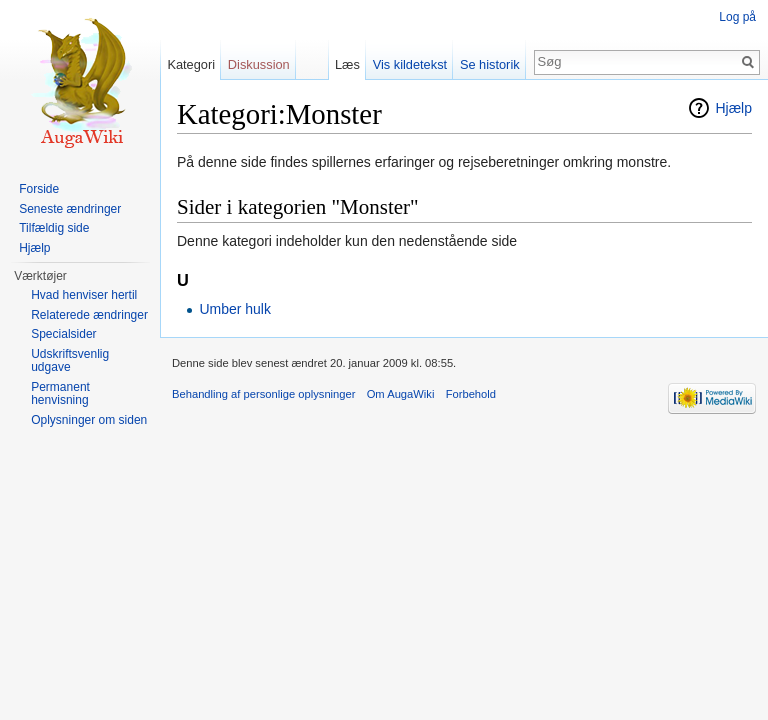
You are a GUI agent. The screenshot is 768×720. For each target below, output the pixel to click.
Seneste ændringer (70, 209)
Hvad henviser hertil (84, 295)
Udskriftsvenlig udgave (70, 361)
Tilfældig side (54, 228)
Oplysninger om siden (89, 420)
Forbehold (471, 394)
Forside (39, 189)
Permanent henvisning (60, 394)
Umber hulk (235, 309)
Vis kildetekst (410, 64)
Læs (347, 64)
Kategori (191, 64)
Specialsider (63, 334)
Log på (737, 17)
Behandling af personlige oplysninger (263, 394)
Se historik (490, 64)
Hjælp (733, 108)
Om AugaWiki (401, 394)
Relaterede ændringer (89, 315)
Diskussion (259, 64)
